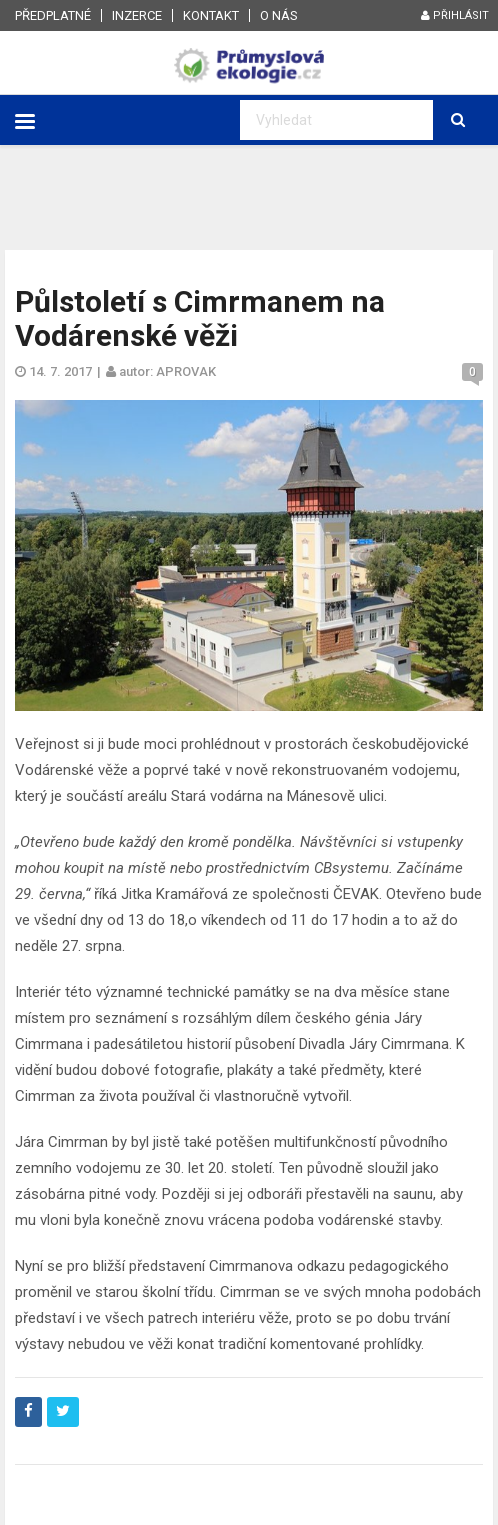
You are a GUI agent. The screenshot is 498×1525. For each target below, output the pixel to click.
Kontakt (211, 15)
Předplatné (53, 15)
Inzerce (137, 15)
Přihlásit (455, 15)
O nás (279, 15)
